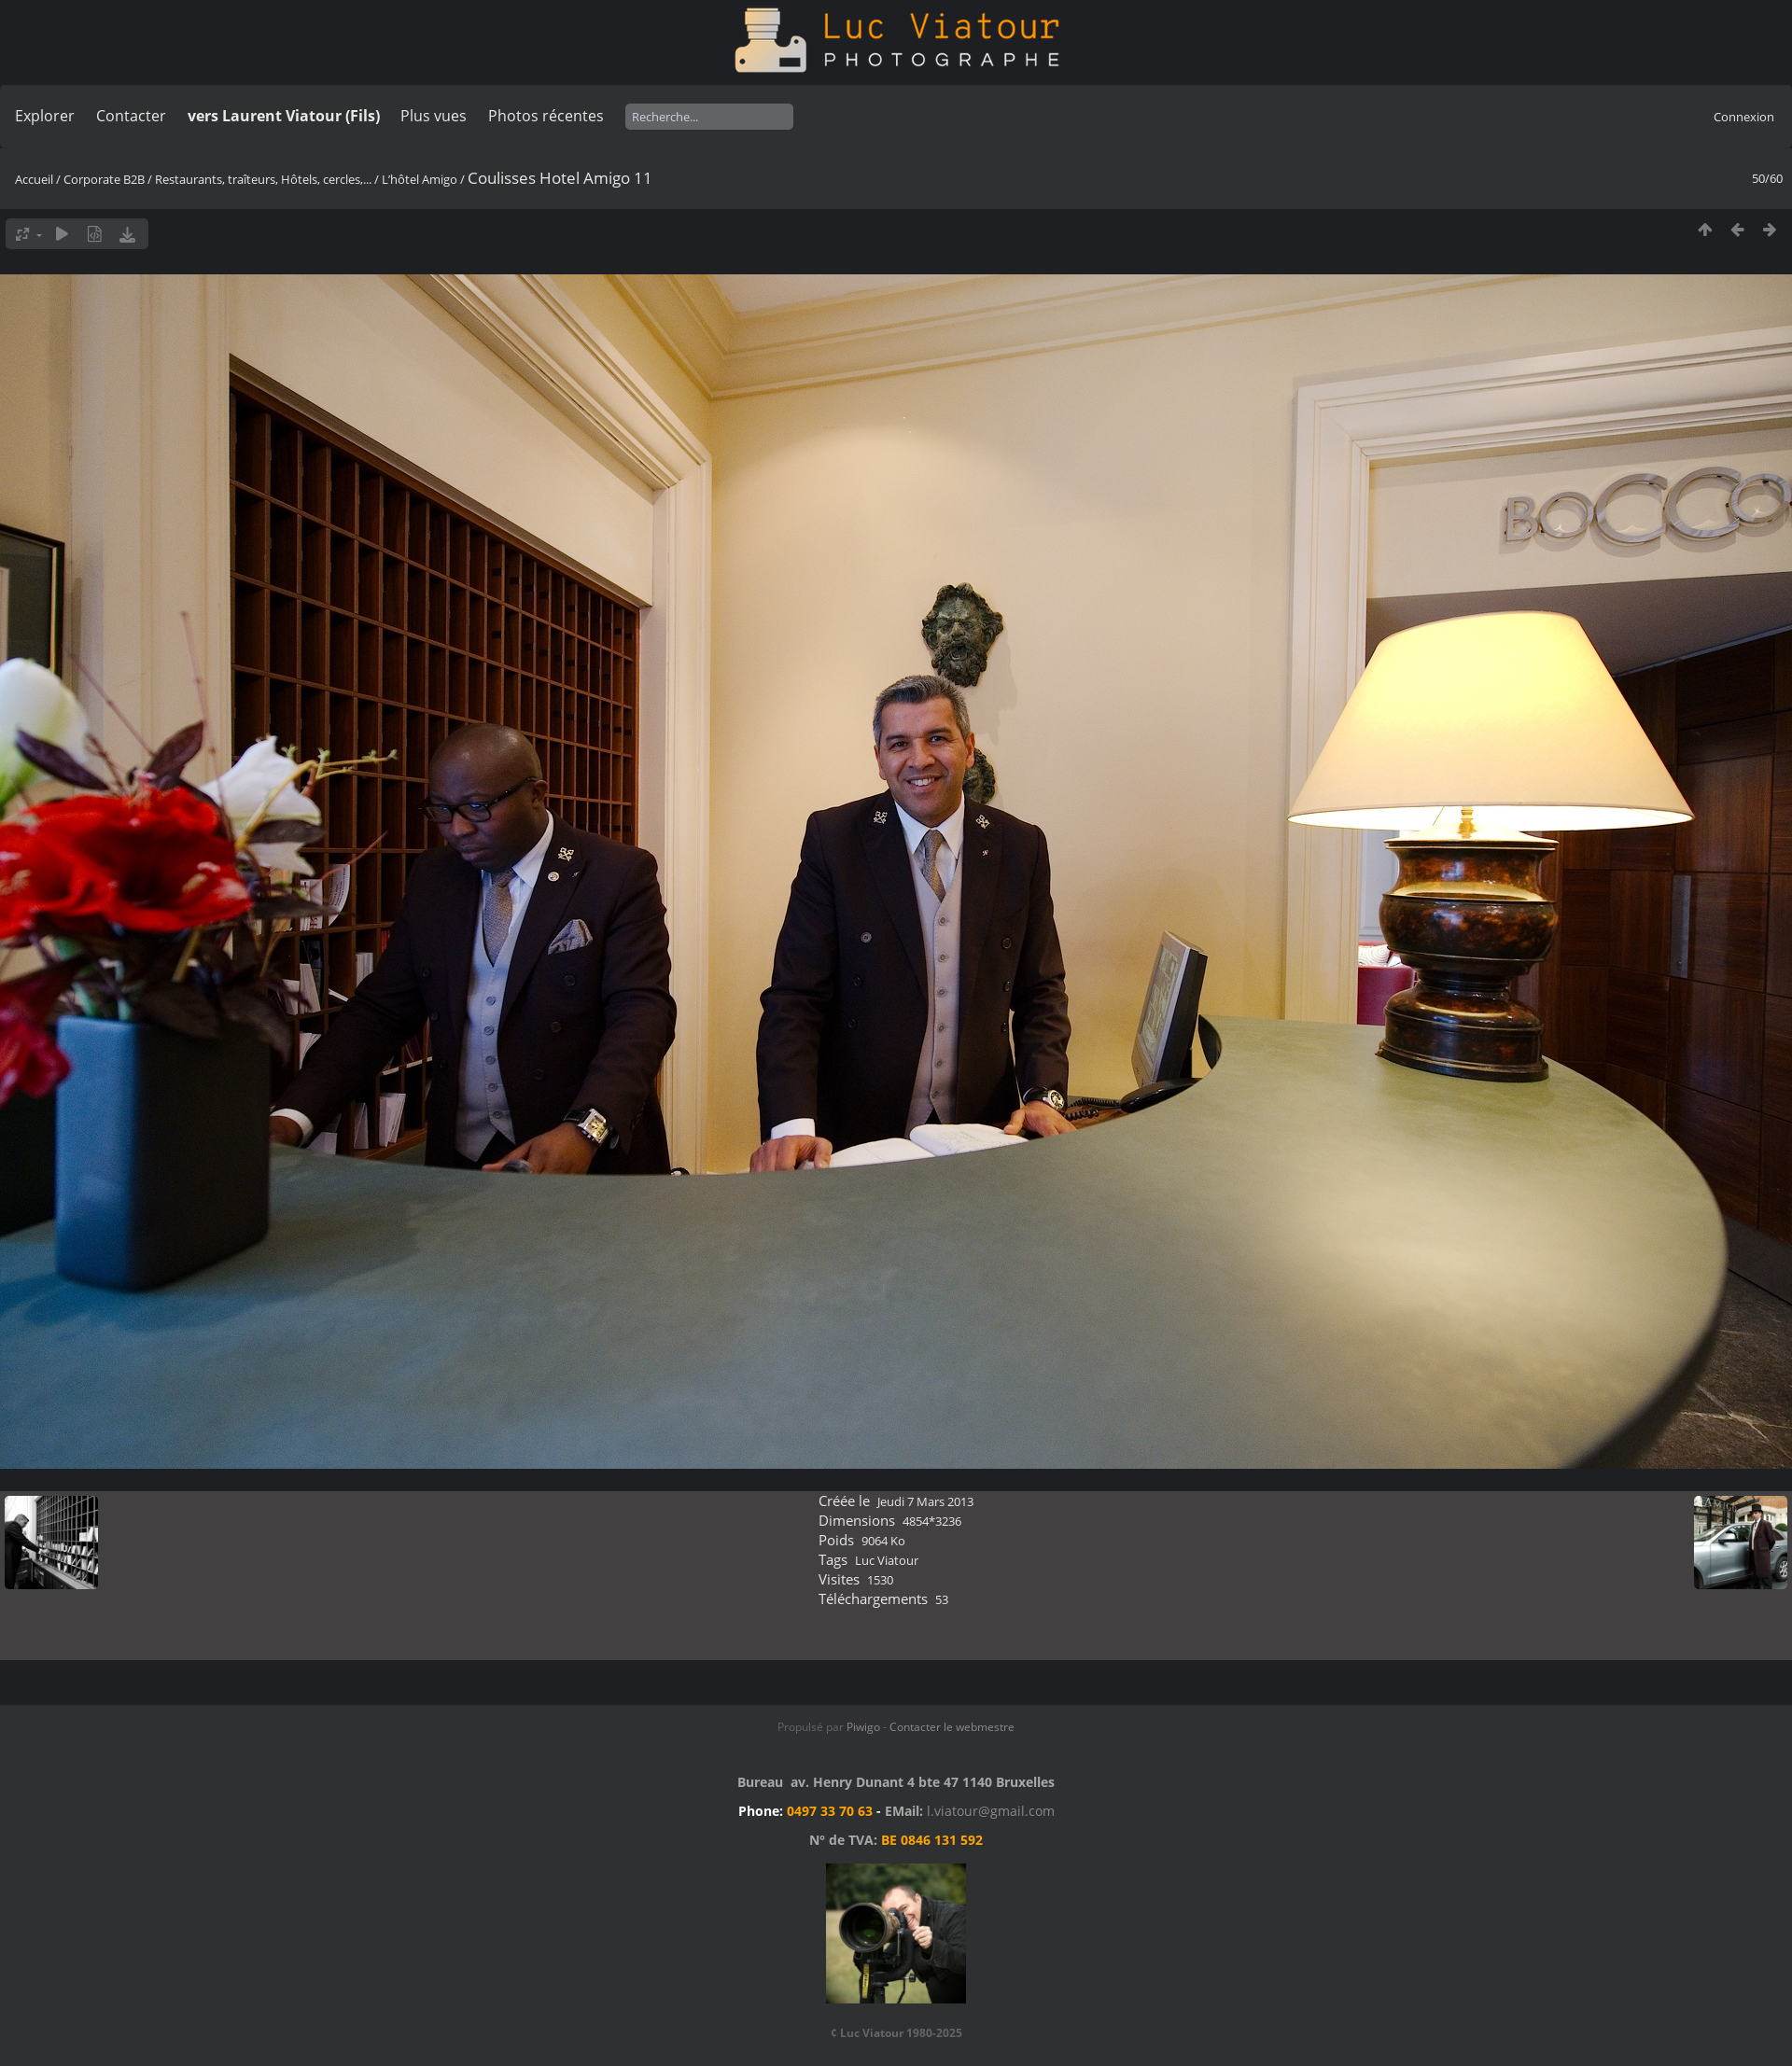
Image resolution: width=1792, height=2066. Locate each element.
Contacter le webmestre (952, 1727)
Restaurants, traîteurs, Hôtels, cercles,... (263, 179)
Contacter (131, 115)
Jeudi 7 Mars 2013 (925, 1501)
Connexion (1744, 116)
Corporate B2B (104, 179)
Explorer (45, 115)
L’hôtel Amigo (419, 179)
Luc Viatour (886, 1560)
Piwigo (863, 1727)
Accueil (34, 179)
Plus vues (433, 115)
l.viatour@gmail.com (991, 1811)
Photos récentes (546, 115)
